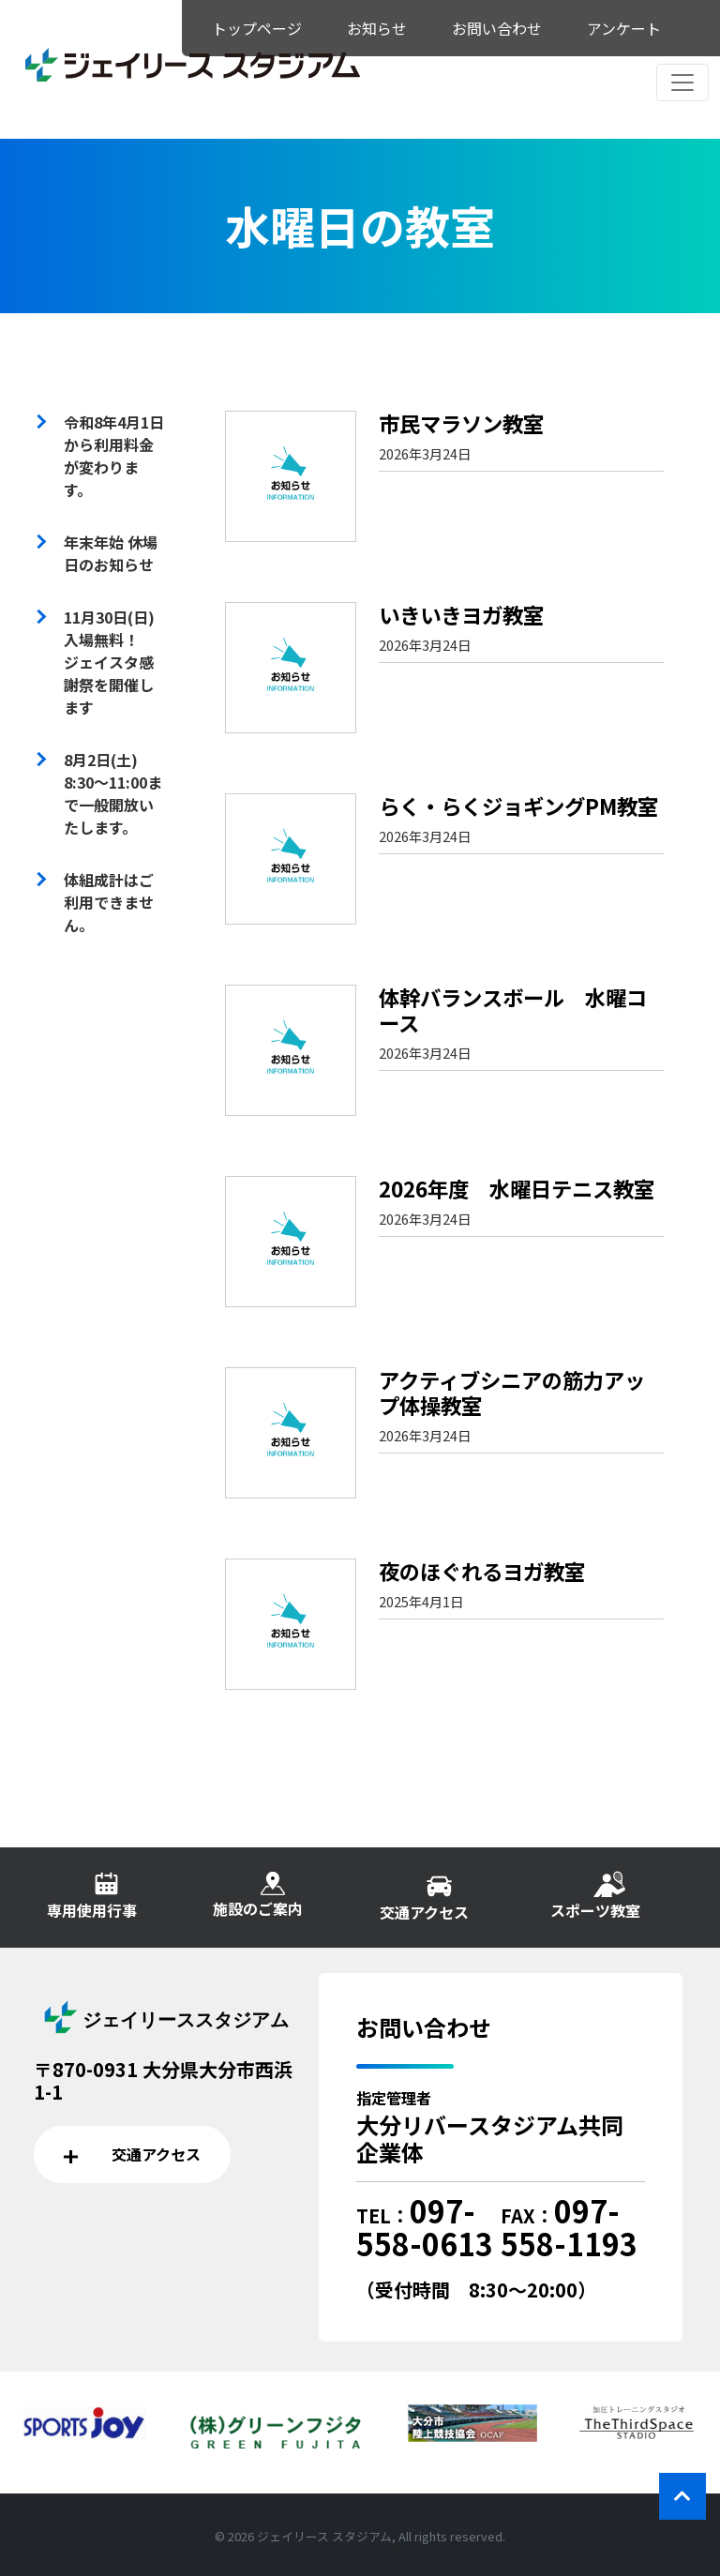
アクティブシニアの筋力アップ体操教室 (512, 1392)
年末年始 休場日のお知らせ (111, 553)
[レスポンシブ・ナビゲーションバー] (682, 82)
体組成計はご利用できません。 (109, 902)
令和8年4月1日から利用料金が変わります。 (114, 456)
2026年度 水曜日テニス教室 (516, 1188)
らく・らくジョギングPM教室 (518, 806)
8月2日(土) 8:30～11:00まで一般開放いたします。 (113, 793)
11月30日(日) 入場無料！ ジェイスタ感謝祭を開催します (117, 662)
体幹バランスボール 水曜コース (513, 1009)
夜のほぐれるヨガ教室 (482, 1571)
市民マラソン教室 (461, 423)
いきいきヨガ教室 (461, 614)
